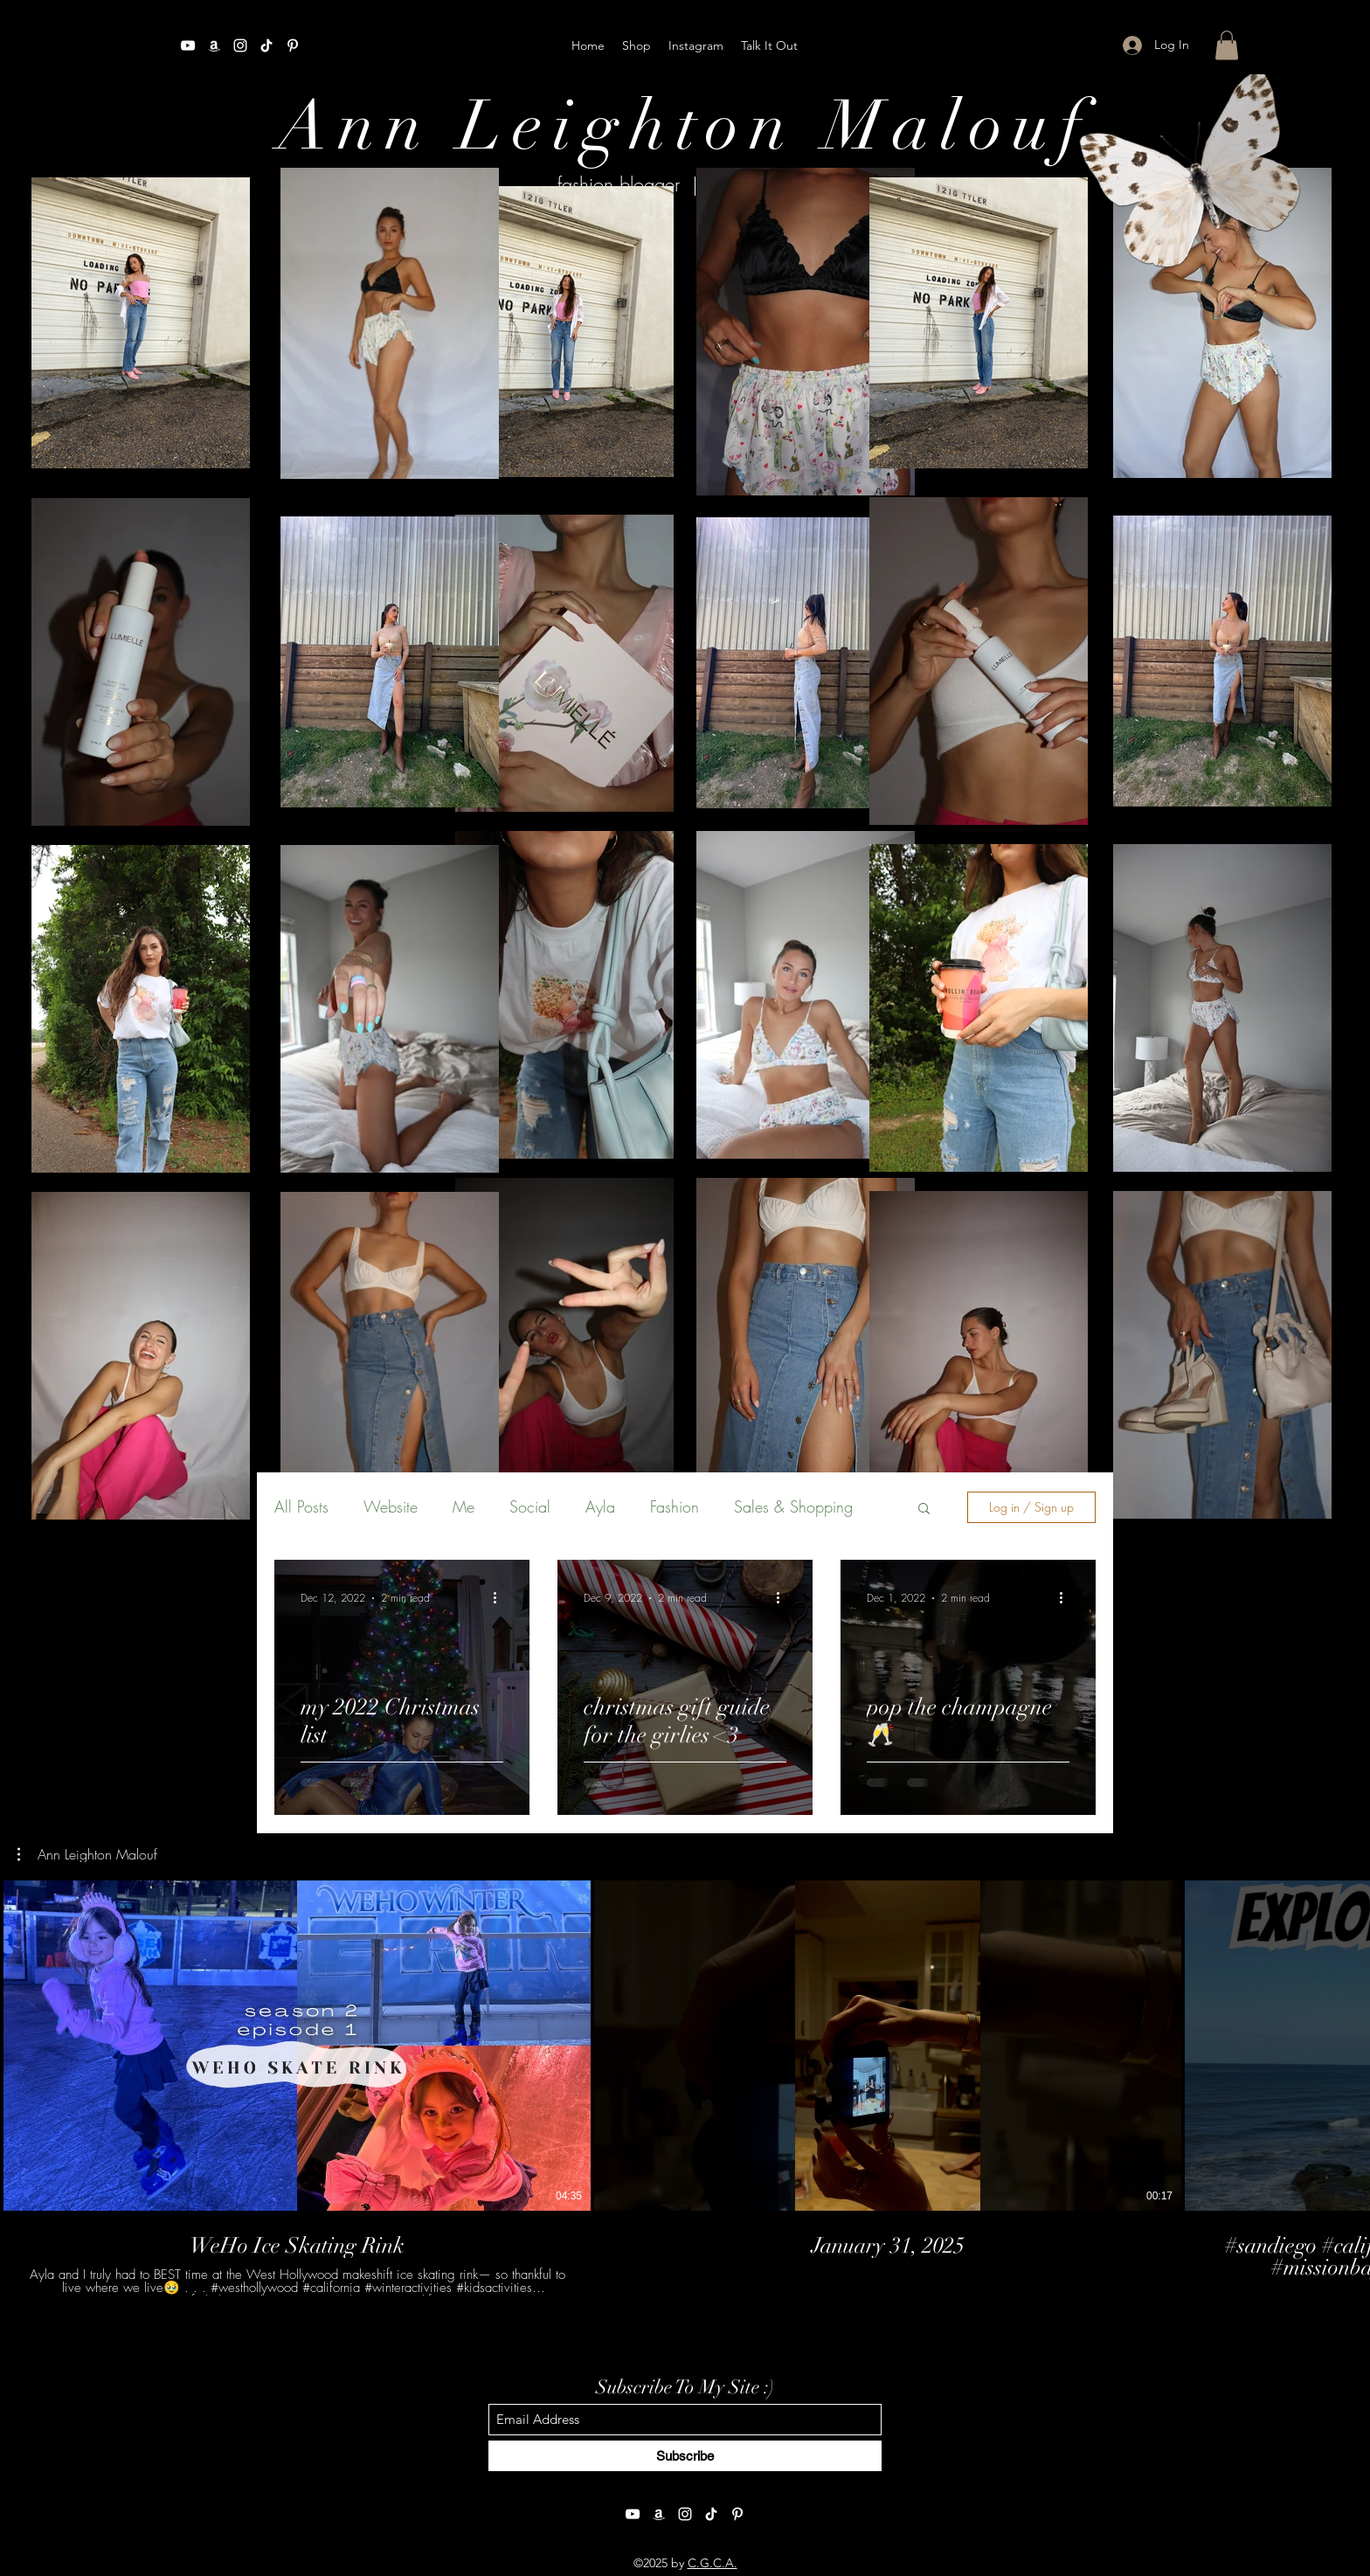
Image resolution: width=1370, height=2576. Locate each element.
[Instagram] (240, 45)
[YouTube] (188, 45)
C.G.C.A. (712, 2563)
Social (529, 1506)
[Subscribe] (685, 2456)
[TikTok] (266, 45)
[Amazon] (214, 45)
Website (390, 1506)
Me (463, 1506)
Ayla (600, 1506)
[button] (1226, 45)
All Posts (301, 1506)
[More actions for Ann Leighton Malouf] (87, 1854)
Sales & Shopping (793, 1506)
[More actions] (500, 1598)
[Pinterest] (292, 45)
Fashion (674, 1506)
